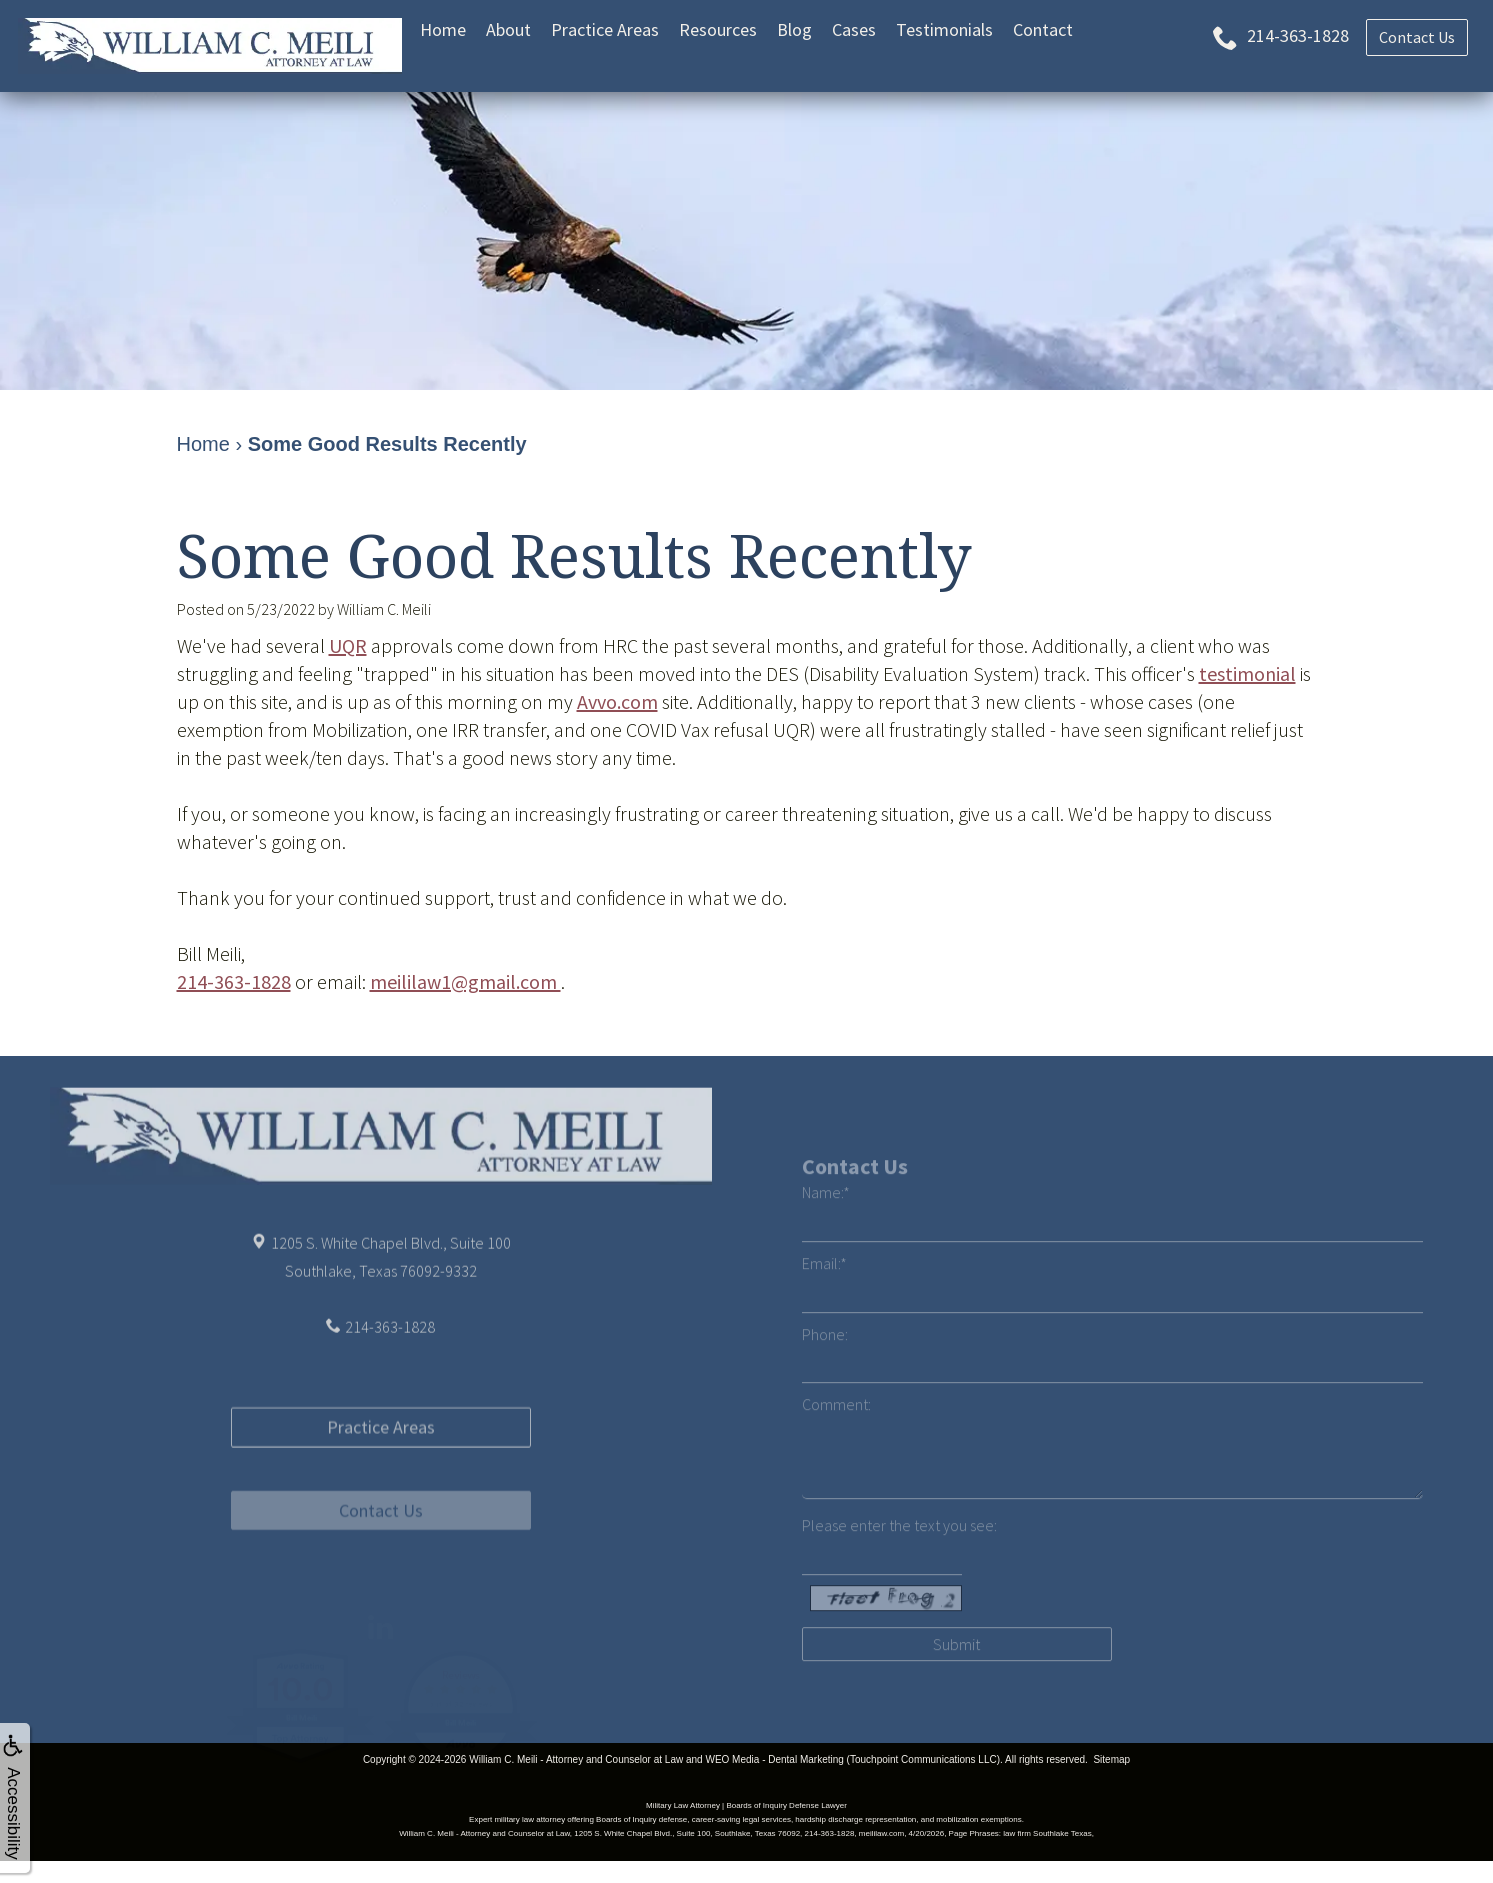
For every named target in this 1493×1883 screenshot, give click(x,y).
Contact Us (381, 1574)
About (508, 29)
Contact (1043, 29)
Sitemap (1111, 1759)
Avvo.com (617, 701)
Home (443, 29)
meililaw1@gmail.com (465, 981)
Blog (794, 29)
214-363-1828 (234, 981)
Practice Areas (605, 29)
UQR (348, 645)
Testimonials (944, 29)
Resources (718, 29)
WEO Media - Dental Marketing (774, 1759)
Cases (854, 29)
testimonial (1247, 673)
